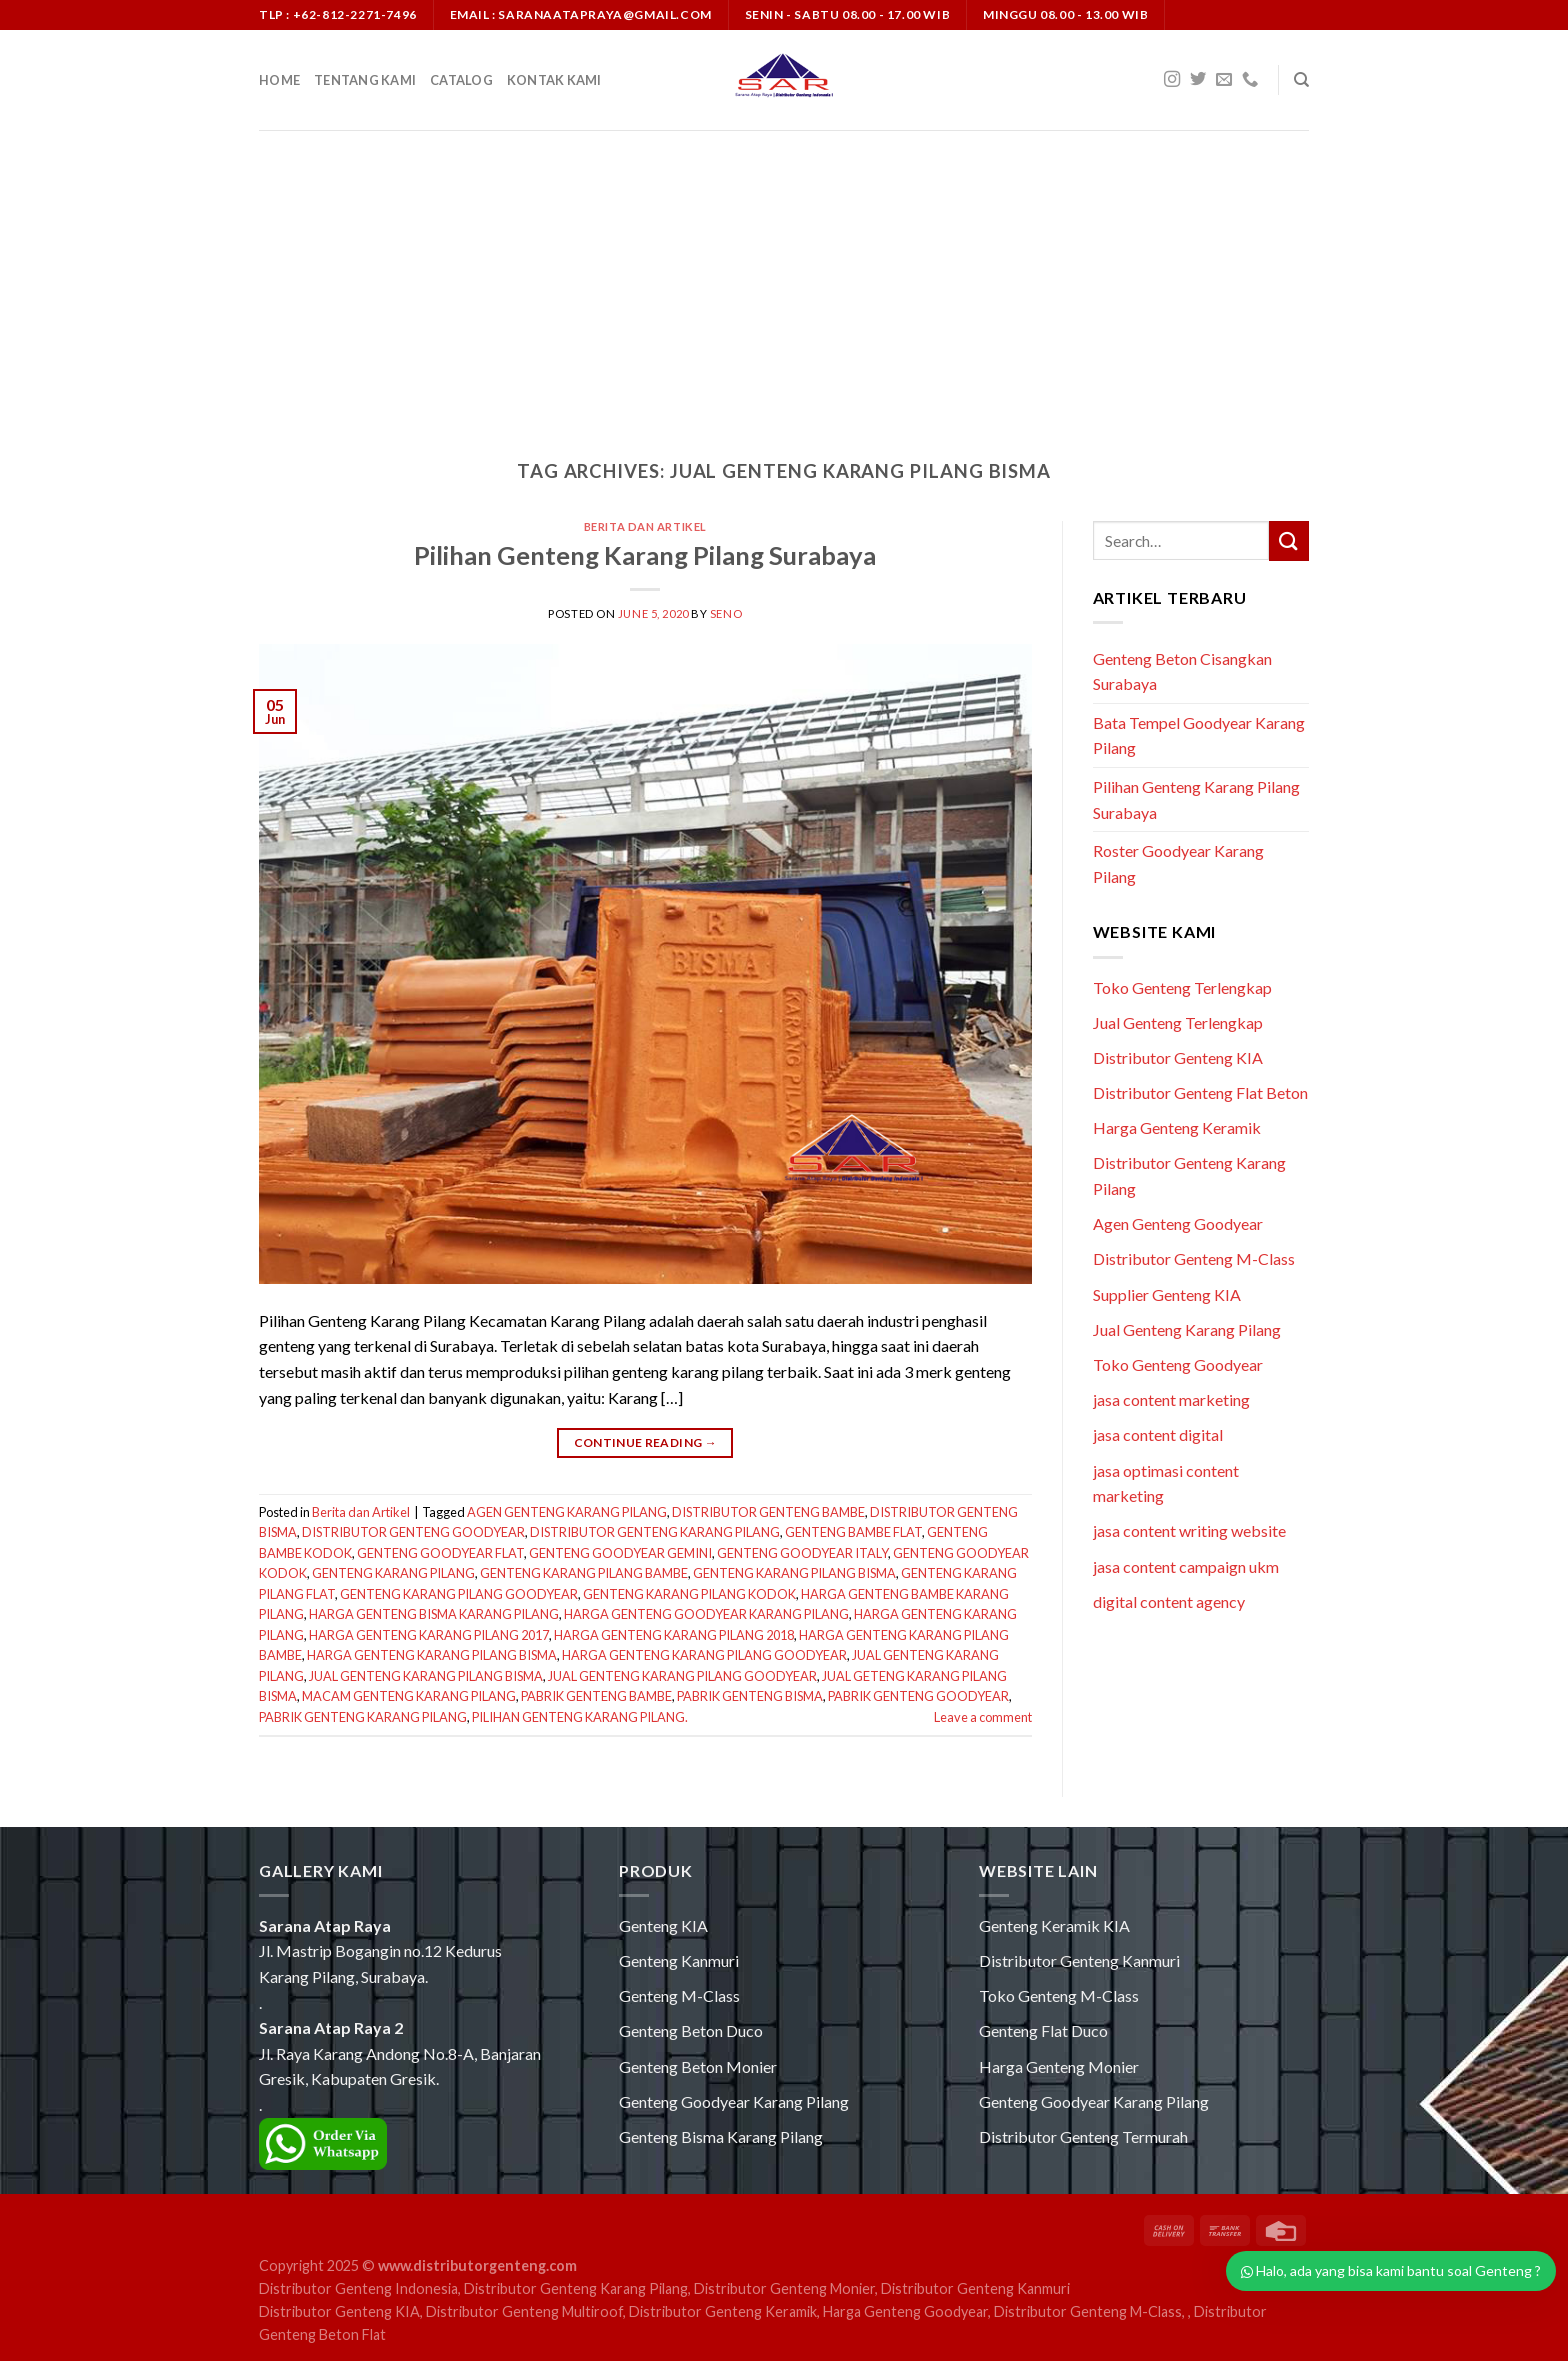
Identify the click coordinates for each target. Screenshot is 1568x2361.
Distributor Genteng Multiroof (524, 2311)
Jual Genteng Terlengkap (1178, 1022)
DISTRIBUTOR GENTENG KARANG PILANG (655, 1532)
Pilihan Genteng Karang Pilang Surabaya (645, 555)
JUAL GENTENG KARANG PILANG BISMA (426, 1676)
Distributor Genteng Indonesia (358, 2288)
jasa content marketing (1171, 1399)
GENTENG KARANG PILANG (393, 1573)
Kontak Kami (554, 80)
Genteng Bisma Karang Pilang (721, 2136)
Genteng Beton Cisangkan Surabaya (1182, 671)
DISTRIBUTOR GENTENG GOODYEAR (413, 1532)
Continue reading (646, 1442)
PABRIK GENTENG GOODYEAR (918, 1696)
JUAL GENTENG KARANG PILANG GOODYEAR (682, 1676)
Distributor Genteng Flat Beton (1200, 1092)
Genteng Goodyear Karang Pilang (734, 2101)
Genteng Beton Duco (691, 2030)
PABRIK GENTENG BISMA (750, 1696)
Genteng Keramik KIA (1054, 1925)
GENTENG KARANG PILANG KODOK (689, 1594)
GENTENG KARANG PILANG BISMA (794, 1573)
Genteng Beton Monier (698, 2066)
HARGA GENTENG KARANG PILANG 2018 (674, 1635)
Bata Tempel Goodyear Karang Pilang (1199, 735)
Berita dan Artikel (645, 526)
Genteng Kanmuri (679, 1960)
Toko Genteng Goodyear (1178, 1364)
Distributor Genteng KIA (1178, 1057)
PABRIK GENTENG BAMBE (596, 1696)
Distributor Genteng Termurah (1083, 2136)
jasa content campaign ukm (1186, 1566)
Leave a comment (983, 1717)
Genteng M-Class (679, 1995)
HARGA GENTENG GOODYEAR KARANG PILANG (706, 1614)
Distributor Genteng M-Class (1194, 1258)
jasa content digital (1158, 1434)
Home (279, 80)
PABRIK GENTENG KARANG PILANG (363, 1717)
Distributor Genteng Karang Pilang (576, 2288)
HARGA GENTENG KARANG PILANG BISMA (432, 1655)
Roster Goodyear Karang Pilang (1178, 863)
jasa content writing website (1189, 1530)
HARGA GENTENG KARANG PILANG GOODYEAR (704, 1655)
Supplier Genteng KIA (1167, 1294)
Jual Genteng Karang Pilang (1187, 1329)
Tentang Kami (365, 80)
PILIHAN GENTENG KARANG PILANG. (580, 1717)
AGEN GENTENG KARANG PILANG (567, 1512)
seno (726, 613)
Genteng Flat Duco (1043, 2030)
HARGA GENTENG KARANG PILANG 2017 (429, 1635)
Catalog (461, 80)
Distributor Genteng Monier (784, 2288)
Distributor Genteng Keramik (723, 2311)
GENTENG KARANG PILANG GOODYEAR (459, 1594)
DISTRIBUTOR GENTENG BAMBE (768, 1512)
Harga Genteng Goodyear (905, 2311)
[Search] (1301, 80)
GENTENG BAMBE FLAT (853, 1532)
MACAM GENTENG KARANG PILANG (409, 1696)
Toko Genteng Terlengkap (1182, 987)
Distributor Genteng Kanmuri (1079, 1960)
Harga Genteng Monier (1059, 2066)
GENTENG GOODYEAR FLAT (440, 1553)
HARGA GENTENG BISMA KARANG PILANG (434, 1614)
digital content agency (1169, 1601)
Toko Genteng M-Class (1059, 1995)
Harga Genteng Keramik (1177, 1127)
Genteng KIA (663, 1925)
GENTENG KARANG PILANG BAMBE (584, 1573)
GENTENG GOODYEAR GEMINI (620, 1553)
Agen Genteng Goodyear (1178, 1223)
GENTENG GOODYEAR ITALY (802, 1553)
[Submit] (1289, 540)
